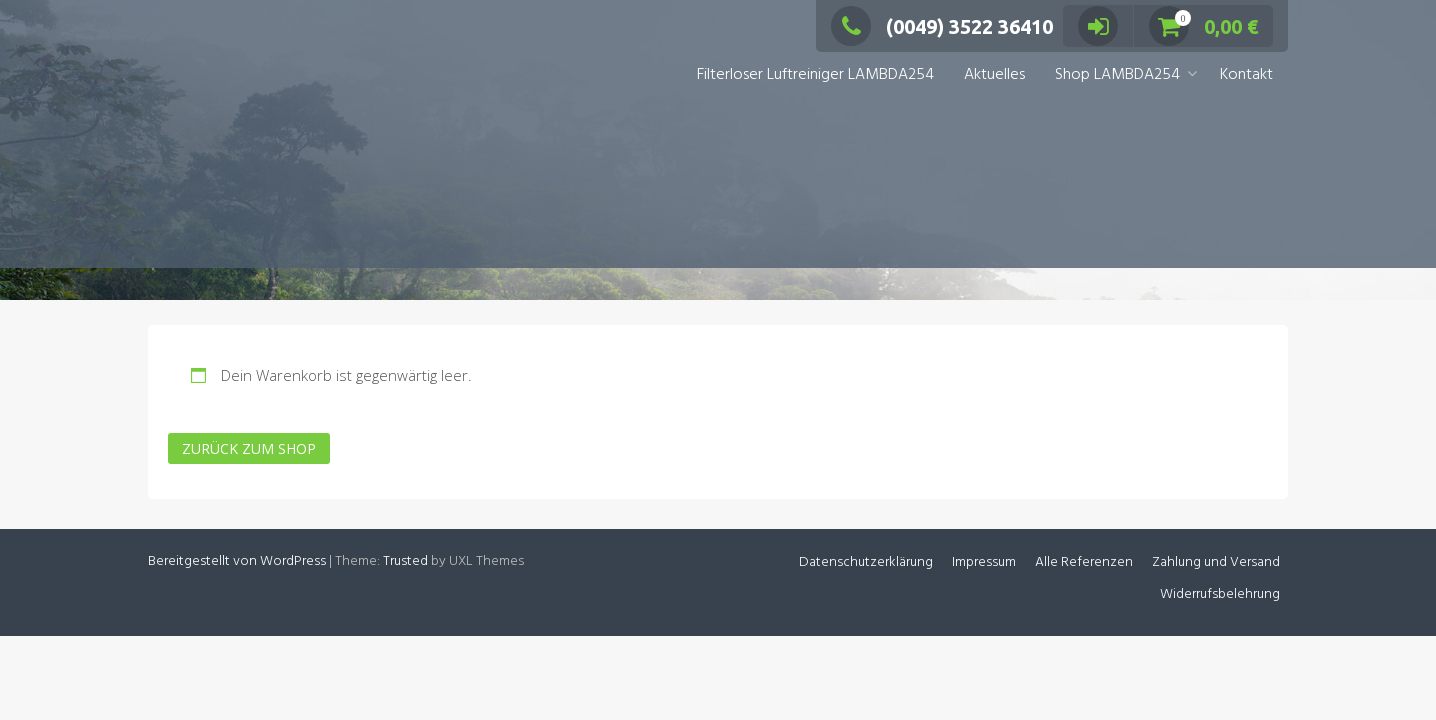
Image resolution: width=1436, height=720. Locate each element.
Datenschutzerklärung (866, 562)
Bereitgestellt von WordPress (237, 561)
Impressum (984, 562)
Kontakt (1246, 75)
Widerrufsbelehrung (1220, 594)
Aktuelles (994, 75)
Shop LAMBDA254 (1117, 75)
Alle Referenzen (1084, 562)
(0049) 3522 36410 (942, 26)
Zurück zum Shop (249, 448)
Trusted (405, 561)
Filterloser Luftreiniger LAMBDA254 (815, 75)
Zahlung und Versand (1216, 562)
